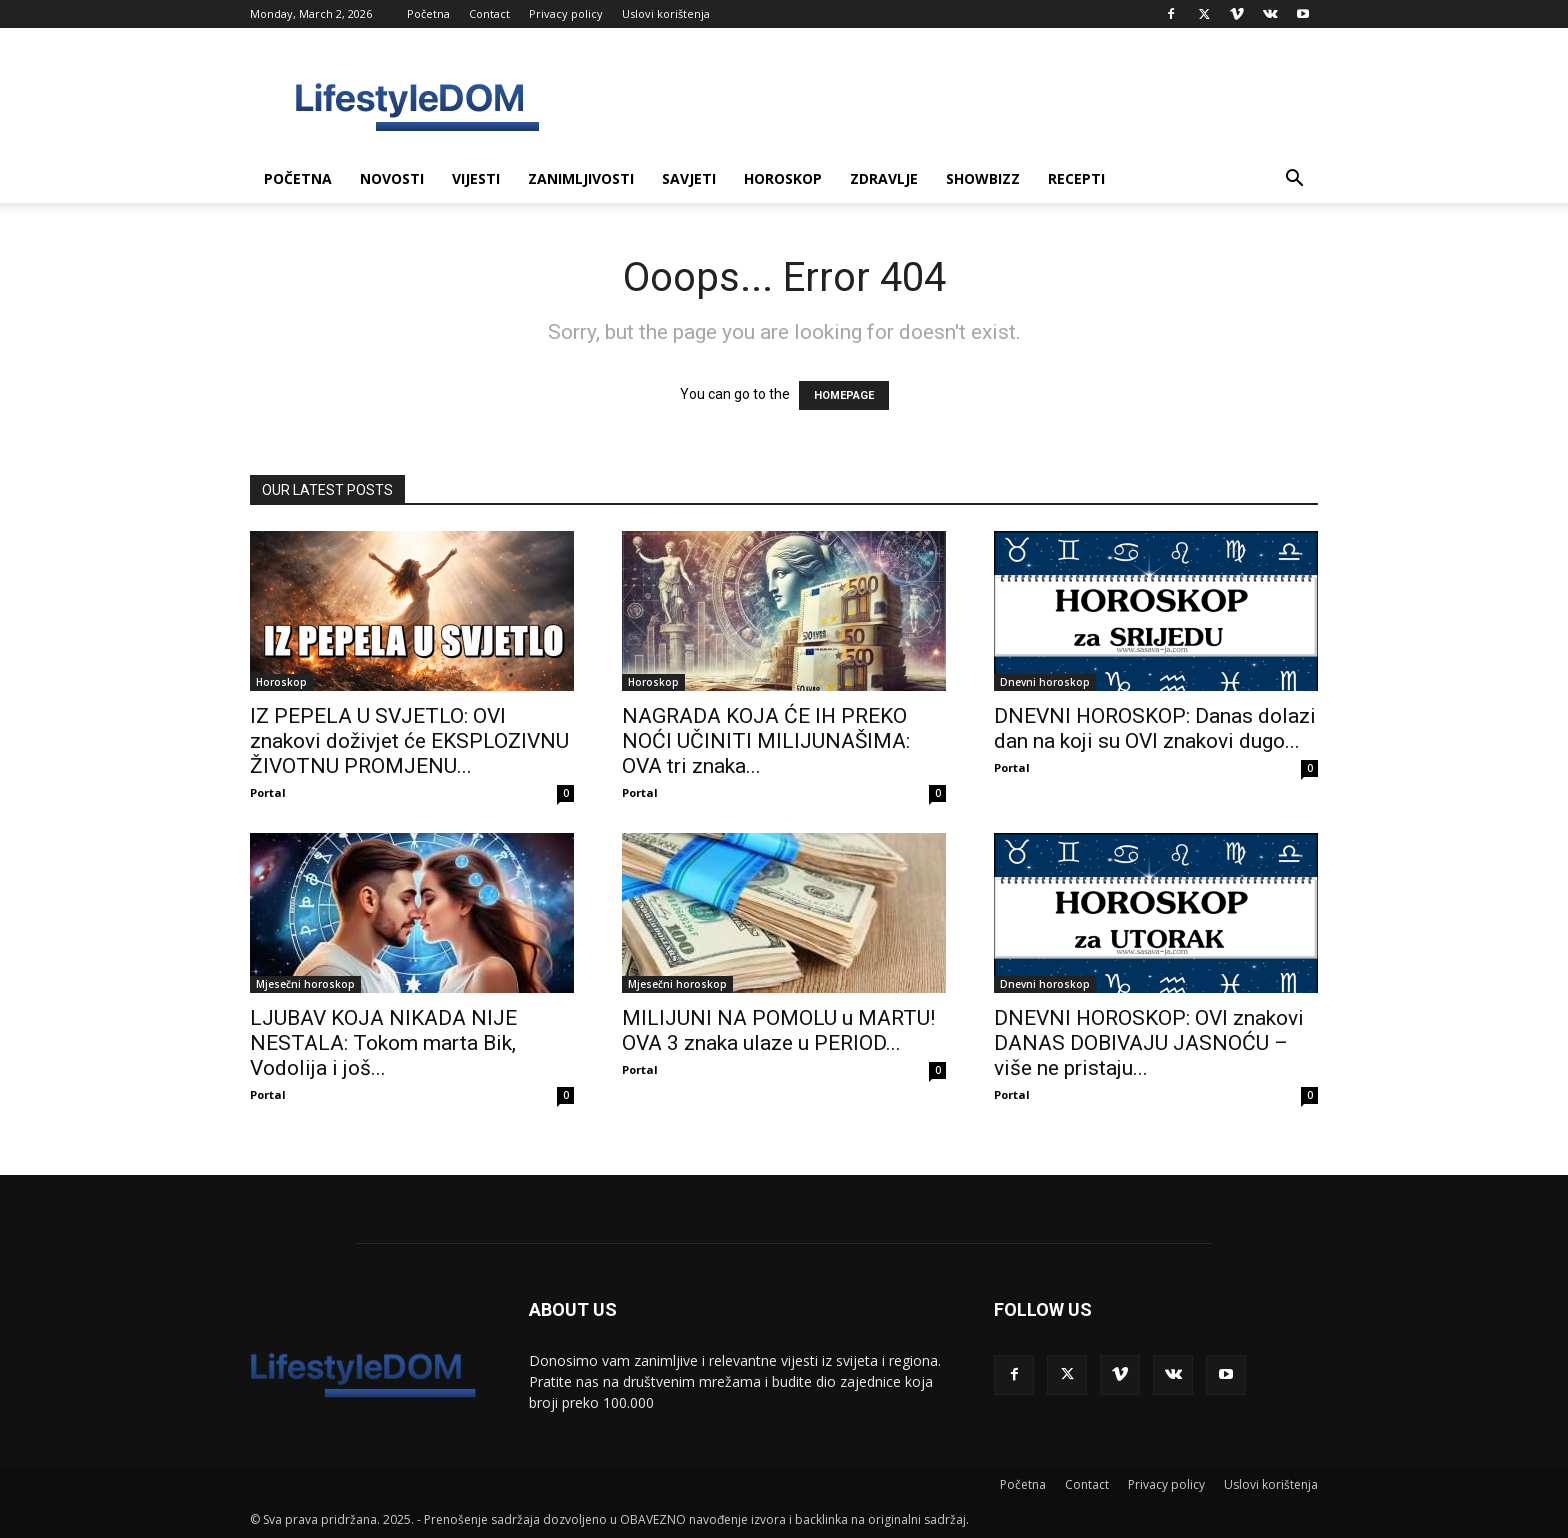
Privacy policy (566, 13)
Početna (428, 13)
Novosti (392, 178)
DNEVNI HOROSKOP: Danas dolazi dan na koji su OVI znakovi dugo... (1155, 728)
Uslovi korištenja (666, 13)
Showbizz (983, 178)
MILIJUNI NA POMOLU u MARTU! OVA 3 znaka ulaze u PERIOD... (778, 1030)
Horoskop (783, 178)
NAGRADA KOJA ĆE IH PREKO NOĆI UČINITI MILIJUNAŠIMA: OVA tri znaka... (766, 741)
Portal (268, 792)
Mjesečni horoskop (305, 984)
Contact (489, 13)
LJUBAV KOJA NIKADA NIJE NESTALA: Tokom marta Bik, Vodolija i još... (383, 1043)
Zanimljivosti (581, 178)
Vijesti (476, 178)
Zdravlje (884, 178)
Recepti (1076, 178)
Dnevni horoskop (1045, 682)
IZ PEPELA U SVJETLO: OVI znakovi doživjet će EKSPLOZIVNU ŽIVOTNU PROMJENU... (409, 741)
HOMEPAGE (844, 395)
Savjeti (689, 178)
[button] (1294, 180)
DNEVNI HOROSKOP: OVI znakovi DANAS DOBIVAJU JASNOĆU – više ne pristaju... (1149, 1043)
